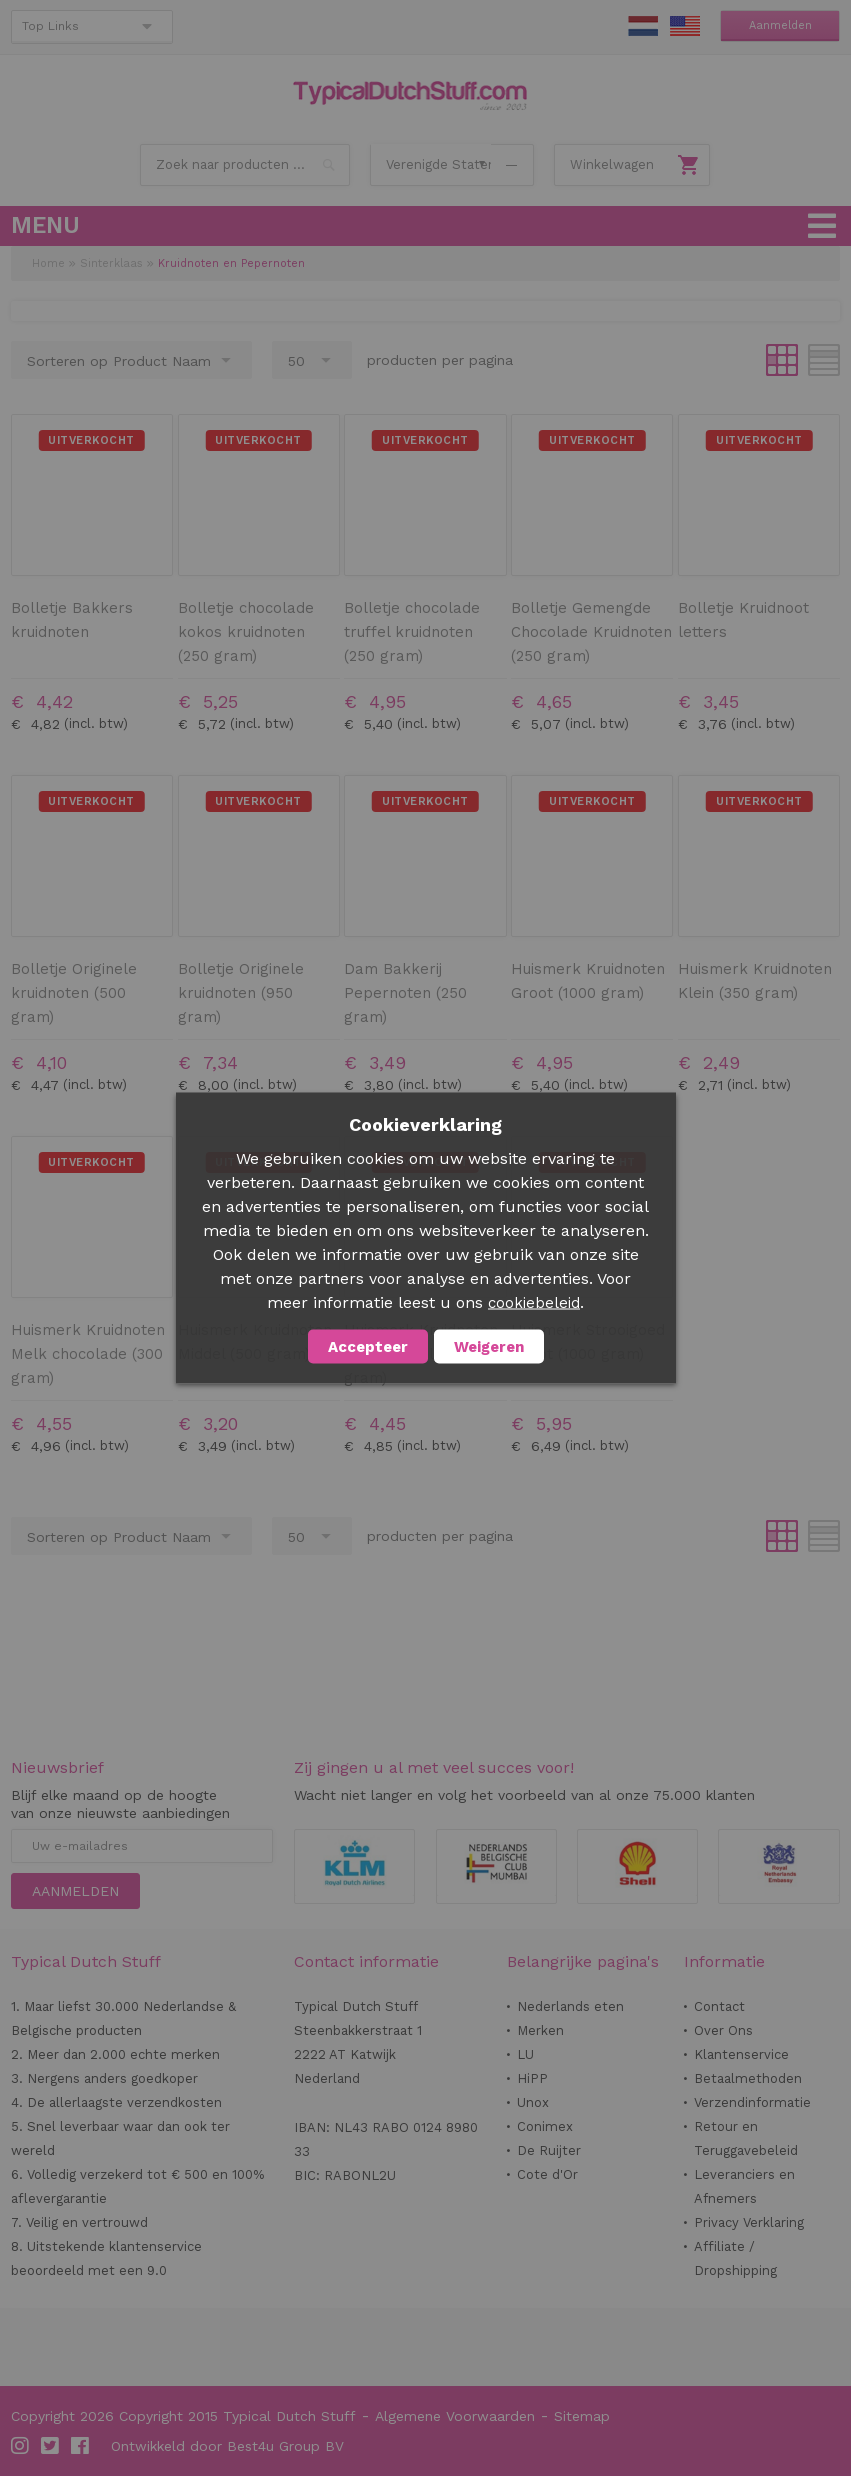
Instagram (21, 2446)
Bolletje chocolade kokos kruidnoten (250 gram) (246, 632)
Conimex (545, 2126)
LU (525, 2054)
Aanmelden (780, 25)
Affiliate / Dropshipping (735, 2258)
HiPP (532, 2078)
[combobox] (245, 165)
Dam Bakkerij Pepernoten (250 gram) (405, 993)
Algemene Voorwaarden (455, 2416)
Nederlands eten (570, 2006)
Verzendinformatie (752, 2102)
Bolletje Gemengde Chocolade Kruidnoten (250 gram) (591, 632)
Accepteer (368, 1347)
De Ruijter (549, 2150)
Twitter (51, 2446)
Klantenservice (741, 2054)
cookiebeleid (534, 1303)
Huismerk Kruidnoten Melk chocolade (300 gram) (88, 1354)
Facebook (81, 2446)
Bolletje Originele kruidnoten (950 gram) (241, 993)
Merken (540, 2030)
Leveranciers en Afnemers (744, 2186)
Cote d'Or (547, 2174)
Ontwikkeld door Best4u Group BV (227, 2446)
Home (48, 263)
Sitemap (582, 2416)
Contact (719, 2006)
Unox (533, 2102)
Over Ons (723, 2030)
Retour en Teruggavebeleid (746, 2138)
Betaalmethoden (748, 2078)
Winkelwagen (612, 164)
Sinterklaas (111, 263)
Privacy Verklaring (749, 2222)
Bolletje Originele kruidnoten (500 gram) (74, 993)
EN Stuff (685, 26)
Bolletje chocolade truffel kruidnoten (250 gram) (412, 632)
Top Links (50, 26)
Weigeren (489, 1347)
